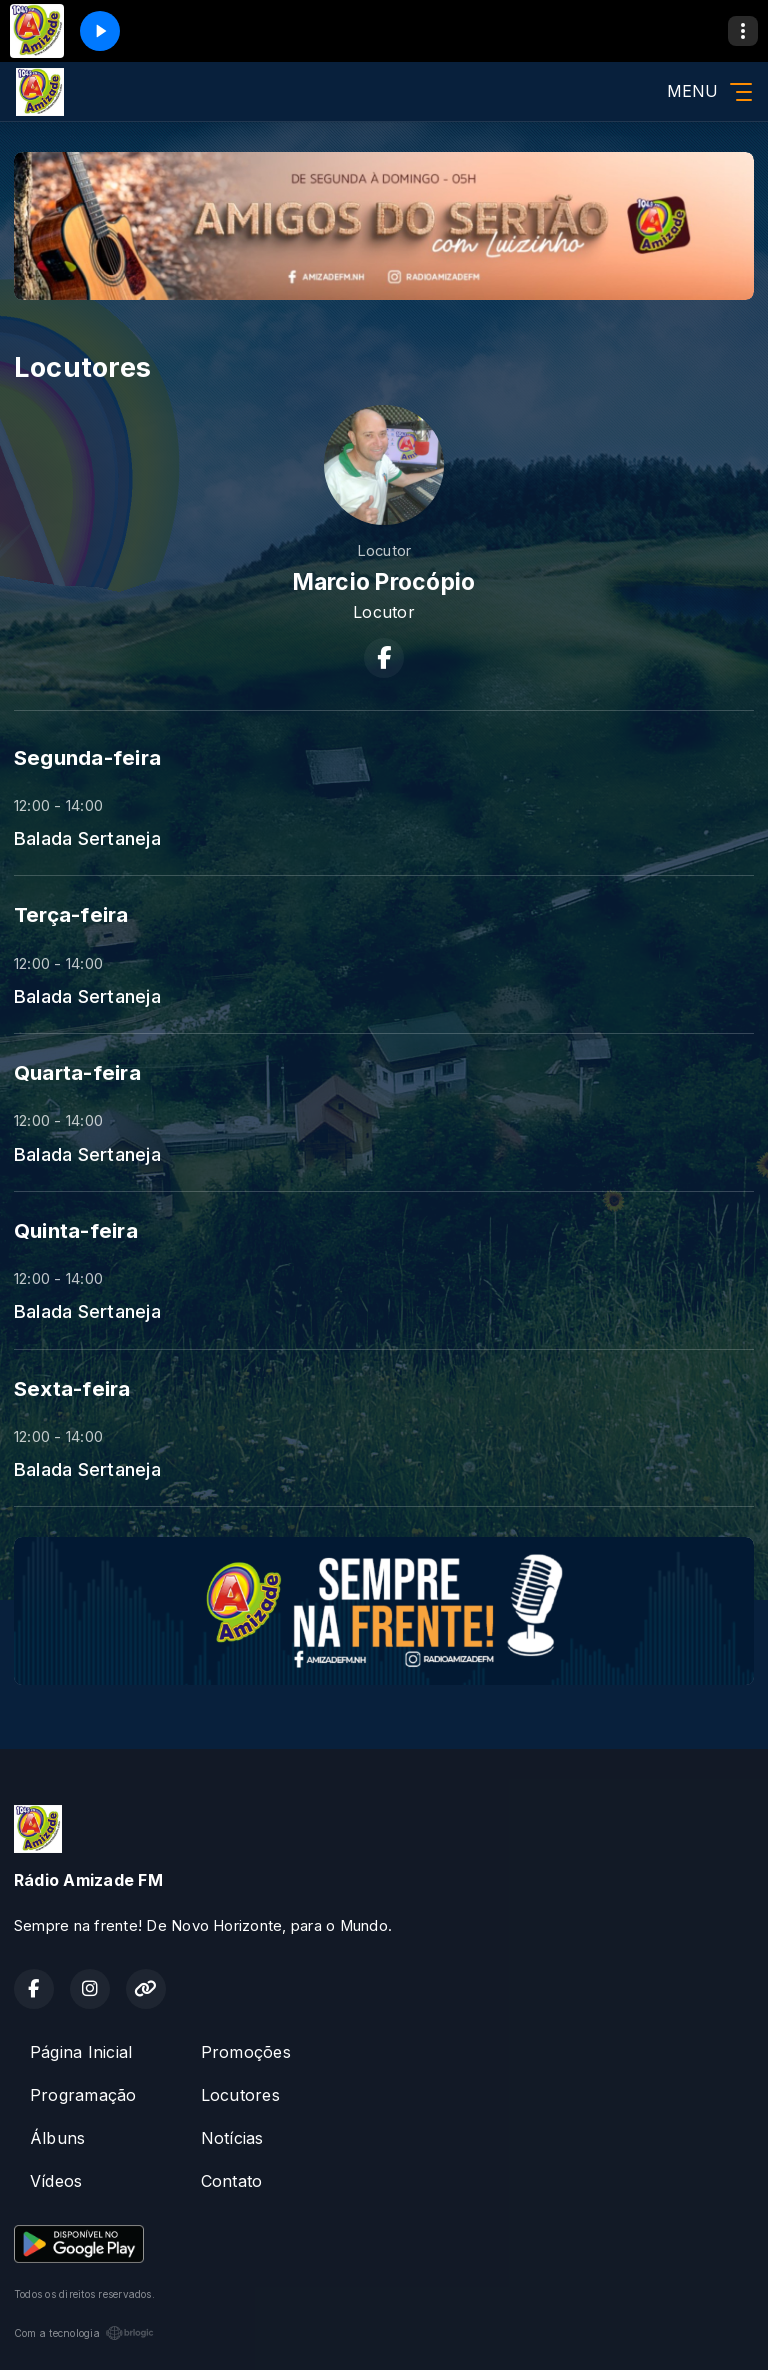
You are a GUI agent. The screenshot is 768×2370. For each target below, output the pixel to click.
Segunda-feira (87, 757)
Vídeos (56, 2181)
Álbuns (57, 2138)
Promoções (246, 2052)
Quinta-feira (76, 1230)
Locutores (240, 2095)
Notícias (232, 2138)
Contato (232, 2181)
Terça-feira (71, 914)
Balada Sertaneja (87, 838)
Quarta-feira (77, 1072)
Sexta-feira (72, 1388)
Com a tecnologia (84, 2333)
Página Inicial (81, 2052)
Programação (83, 2095)
